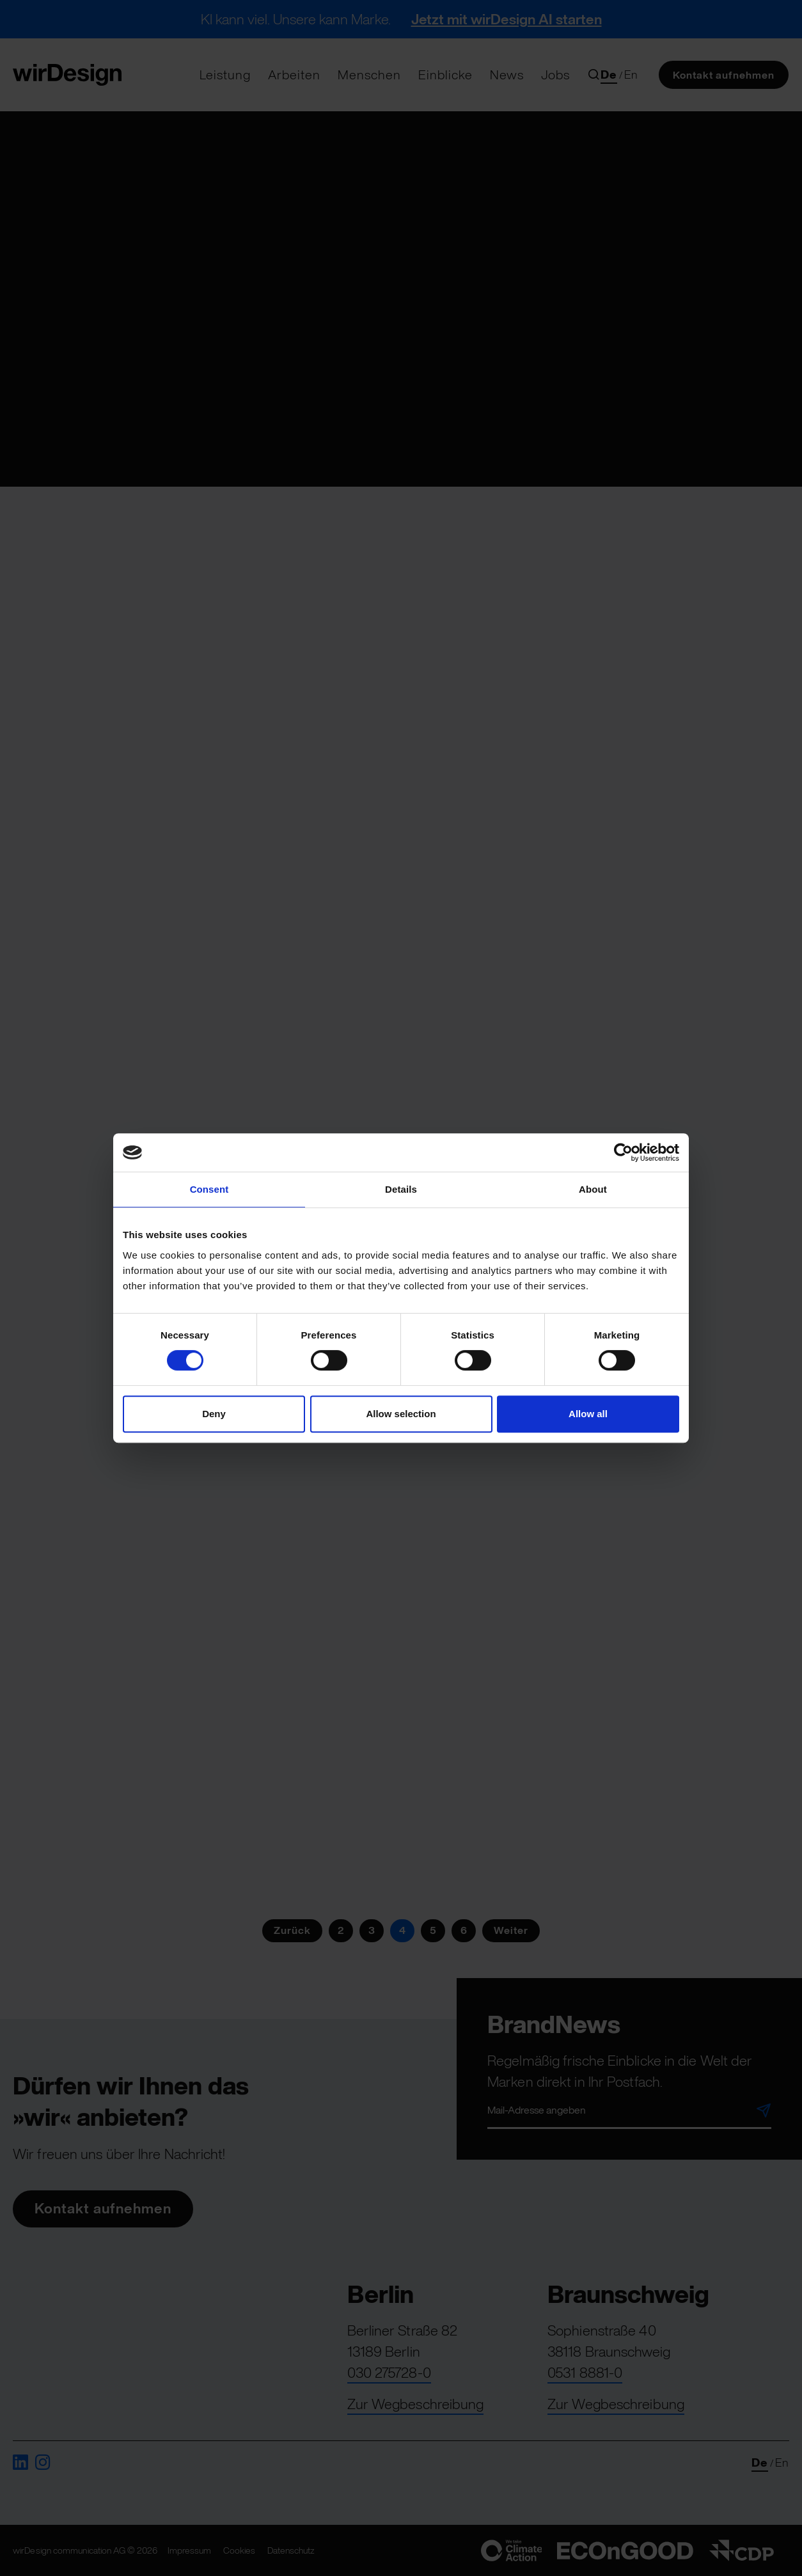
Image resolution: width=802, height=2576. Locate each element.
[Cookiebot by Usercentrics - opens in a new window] (623, 1152)
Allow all (588, 1413)
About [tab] (593, 1189)
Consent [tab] (209, 1189)
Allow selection (401, 1413)
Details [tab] (401, 1189)
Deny (214, 1413)
